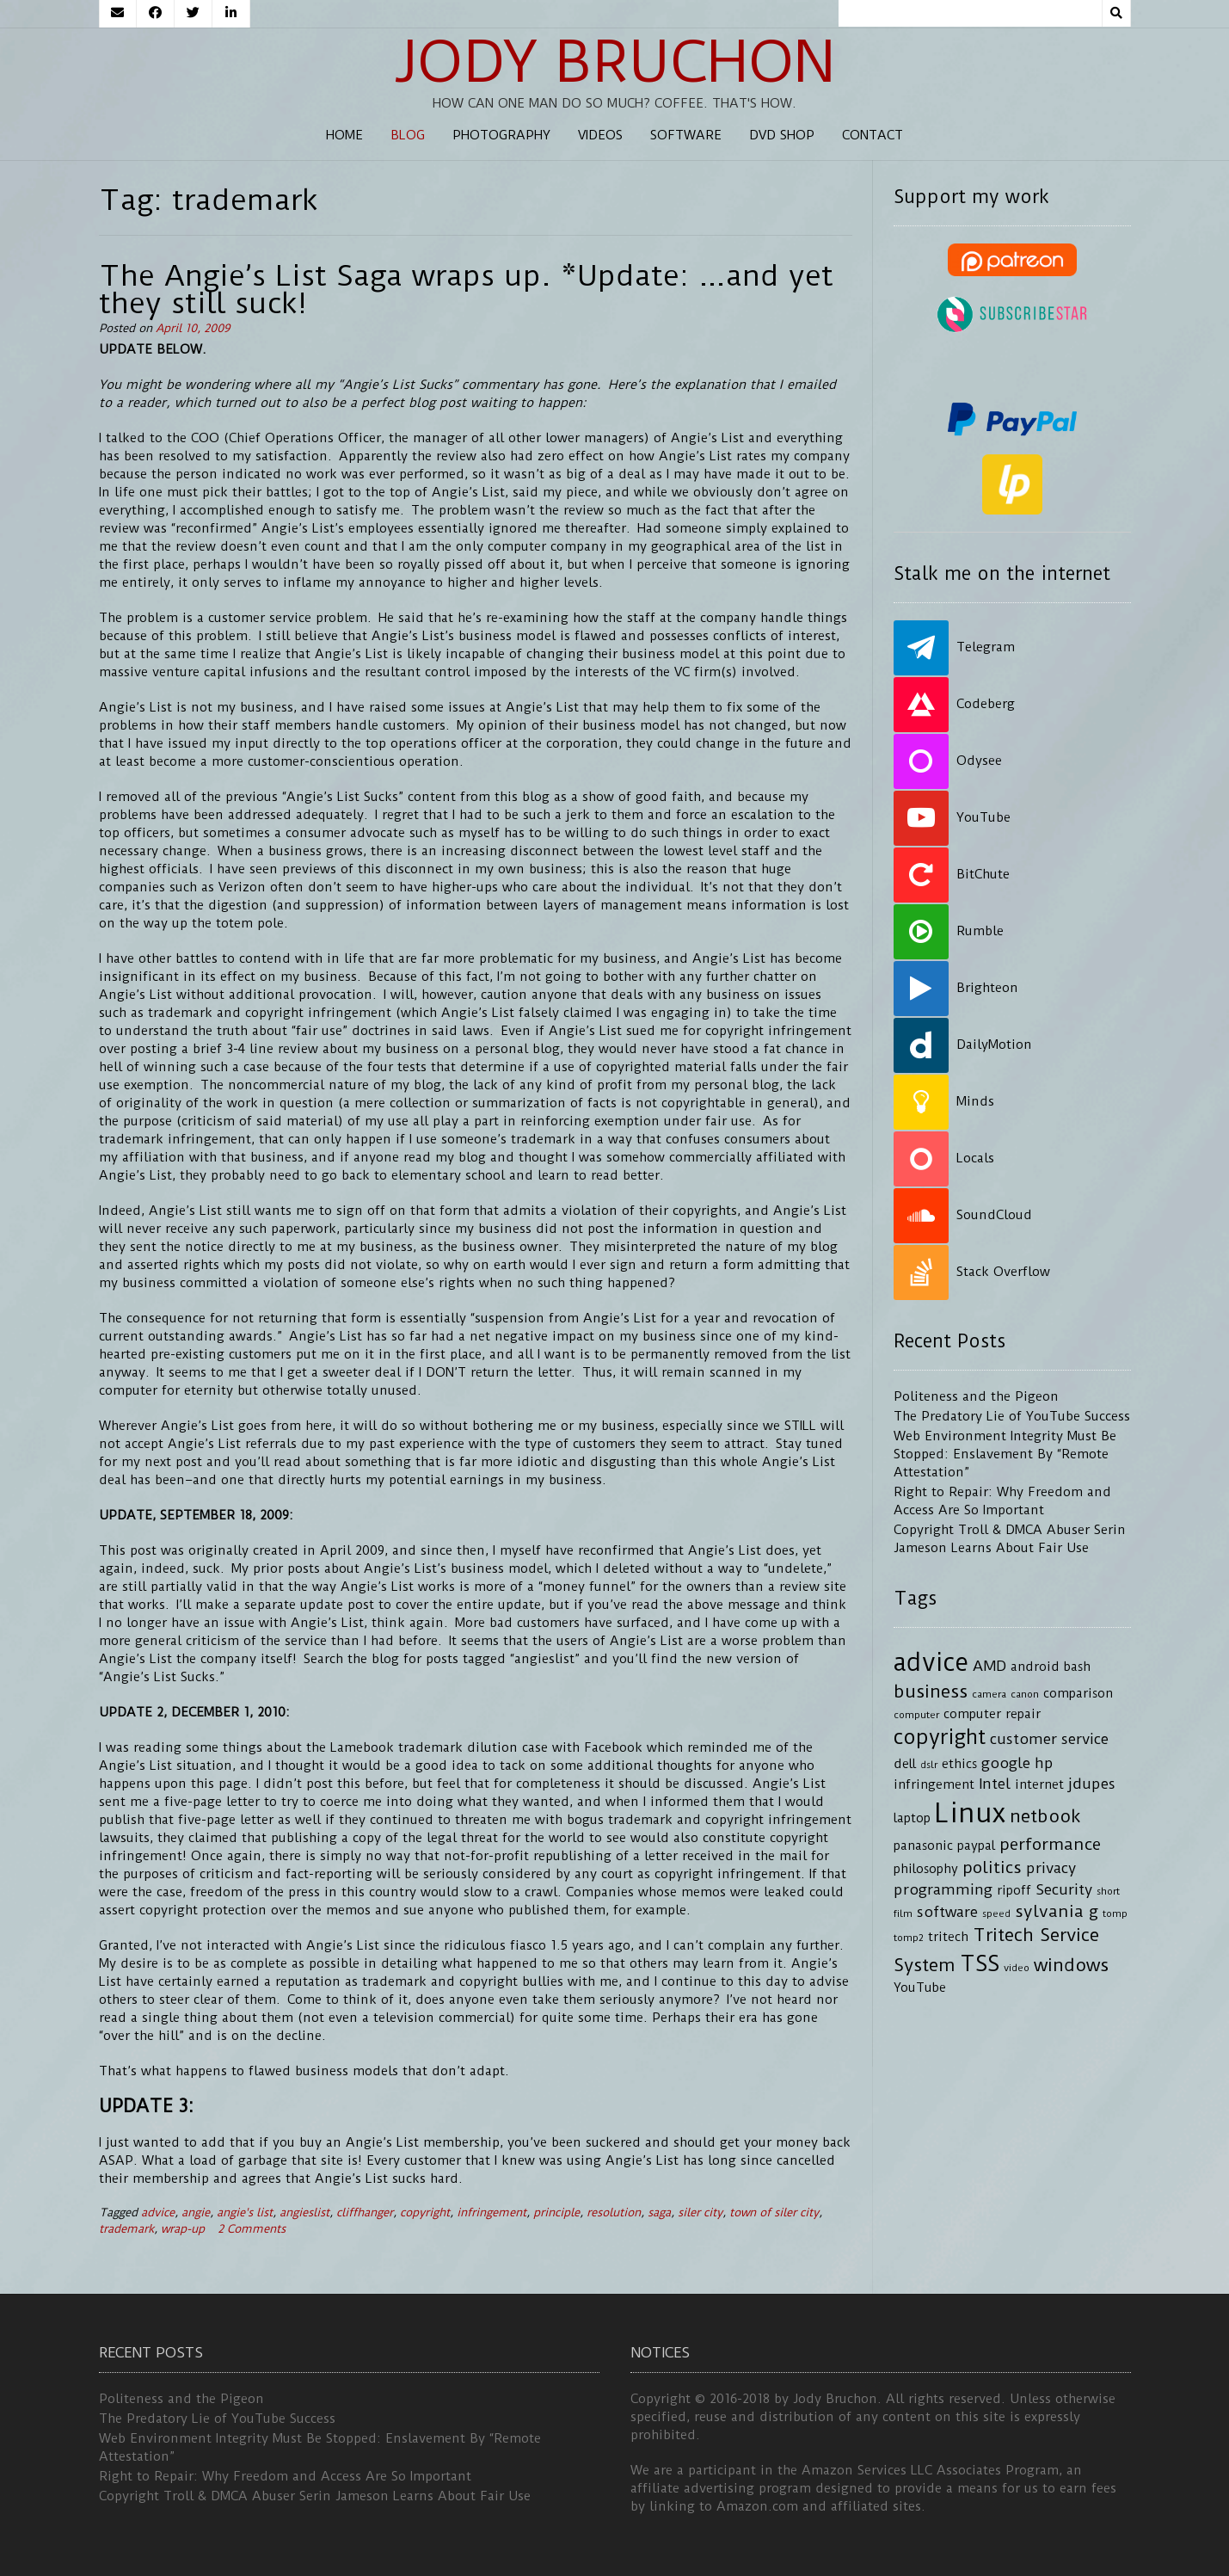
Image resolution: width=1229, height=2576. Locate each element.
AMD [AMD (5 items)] (989, 1665)
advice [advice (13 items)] (931, 1662)
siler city (700, 2212)
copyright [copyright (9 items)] (940, 1737)
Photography (501, 135)
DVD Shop (781, 135)
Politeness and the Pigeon (976, 1396)
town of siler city (774, 2212)
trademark (126, 2228)
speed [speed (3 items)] (996, 1913)
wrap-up (183, 2228)
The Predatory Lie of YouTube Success (1012, 1416)
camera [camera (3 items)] (989, 1694)
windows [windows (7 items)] (1071, 1965)
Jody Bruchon (614, 61)
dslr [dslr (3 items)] (928, 1765)
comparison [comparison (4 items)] (1078, 1693)
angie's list (245, 2212)
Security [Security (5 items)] (1063, 1889)
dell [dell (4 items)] (905, 1764)
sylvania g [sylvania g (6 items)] (1056, 1911)
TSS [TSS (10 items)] (979, 1963)
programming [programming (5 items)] (943, 1889)
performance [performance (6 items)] (1050, 1844)
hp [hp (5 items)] (1044, 1763)
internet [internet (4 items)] (1039, 1785)
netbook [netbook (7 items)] (1045, 1816)
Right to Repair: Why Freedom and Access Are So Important (285, 2476)
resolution (614, 2212)
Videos (600, 135)
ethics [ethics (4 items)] (959, 1764)
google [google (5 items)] (1005, 1763)
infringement (491, 2212)
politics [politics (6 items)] (992, 1867)
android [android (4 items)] (1035, 1667)
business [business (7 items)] (931, 1691)
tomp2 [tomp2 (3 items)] (909, 1938)
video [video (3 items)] (1016, 1968)
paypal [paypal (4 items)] (976, 1846)
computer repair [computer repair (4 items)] (992, 1714)
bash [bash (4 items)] (1077, 1667)
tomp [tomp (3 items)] (1115, 1913)
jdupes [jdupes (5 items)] (1091, 1783)
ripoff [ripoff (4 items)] (1014, 1890)
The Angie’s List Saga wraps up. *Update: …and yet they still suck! (466, 289)
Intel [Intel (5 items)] (995, 1783)
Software (686, 135)
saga (659, 2212)
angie (195, 2212)
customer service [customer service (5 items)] (1049, 1738)
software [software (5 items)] (947, 1911)
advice (158, 2212)
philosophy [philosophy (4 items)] (926, 1869)
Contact (872, 135)
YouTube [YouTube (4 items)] (920, 1988)
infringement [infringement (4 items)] (934, 1785)
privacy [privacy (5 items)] (1051, 1868)
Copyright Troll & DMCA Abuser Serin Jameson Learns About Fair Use (315, 2496)
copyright (425, 2212)
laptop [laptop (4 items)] (912, 1818)
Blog (407, 135)
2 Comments (252, 2228)
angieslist (304, 2212)
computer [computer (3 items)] (916, 1715)
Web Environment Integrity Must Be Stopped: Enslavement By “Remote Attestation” (1005, 1454)
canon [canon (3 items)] (1025, 1694)
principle (556, 2212)
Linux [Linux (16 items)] (970, 1813)
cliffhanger (364, 2212)
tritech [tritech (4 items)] (948, 1937)
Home (344, 135)
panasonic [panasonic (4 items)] (923, 1846)
